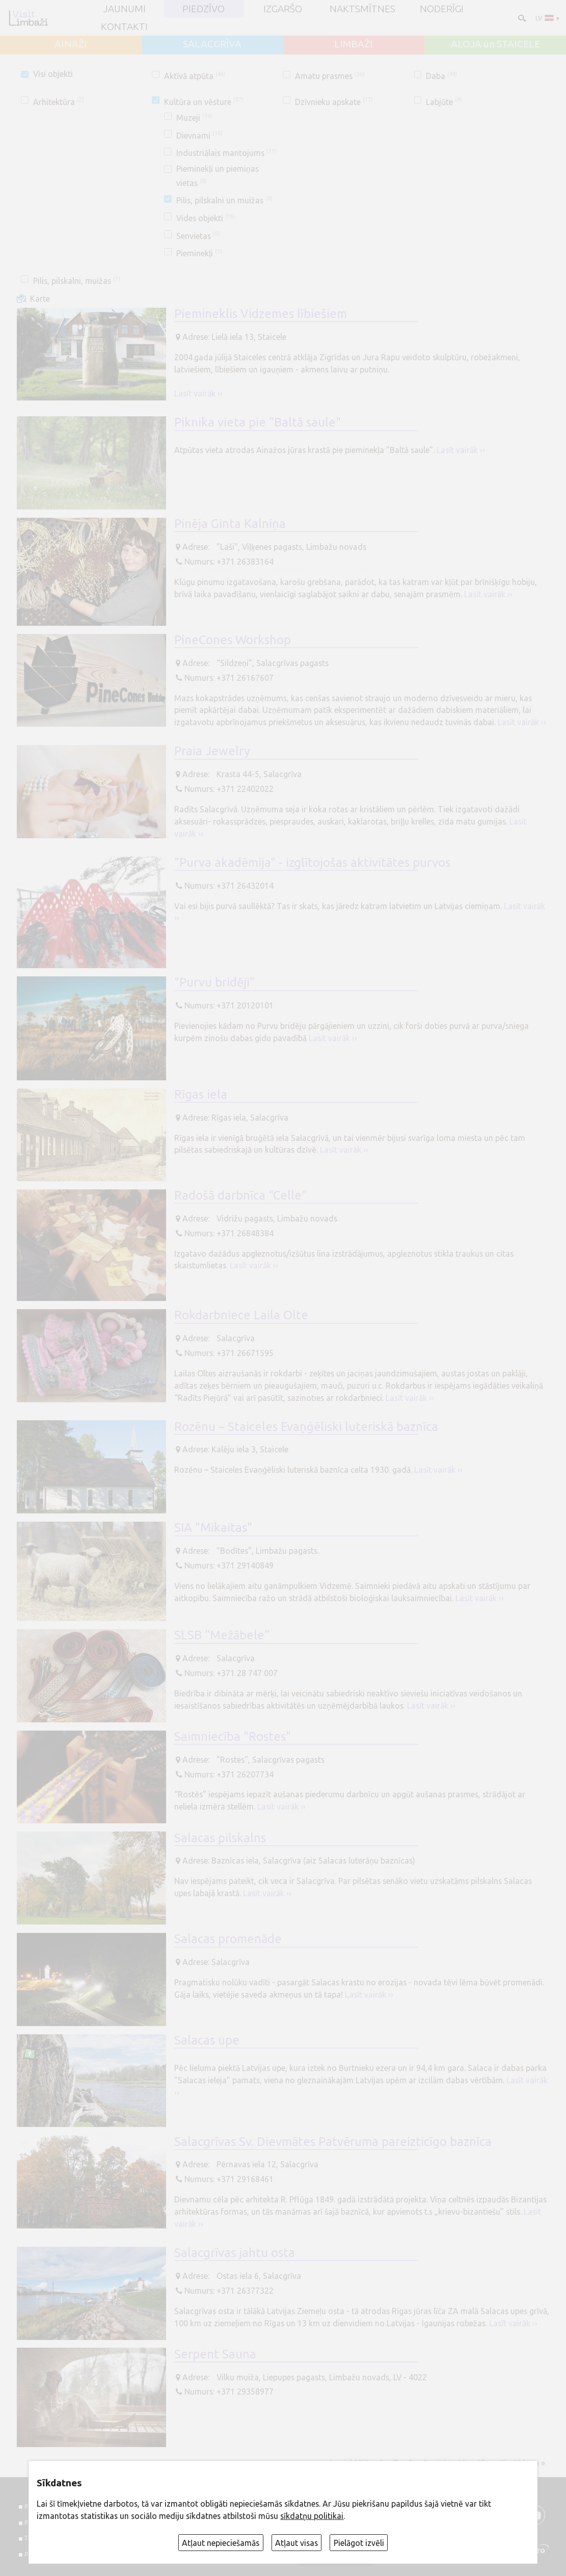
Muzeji (194, 117)
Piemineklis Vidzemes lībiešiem (260, 314)
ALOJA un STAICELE (495, 44)
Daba (441, 76)
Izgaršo (282, 9)
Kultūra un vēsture (203, 102)
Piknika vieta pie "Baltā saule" (257, 422)
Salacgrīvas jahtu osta (234, 2253)
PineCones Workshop (232, 640)
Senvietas (198, 236)
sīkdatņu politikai (311, 2515)
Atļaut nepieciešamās (220, 2542)
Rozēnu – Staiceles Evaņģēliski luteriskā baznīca (306, 1426)
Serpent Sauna (215, 2354)
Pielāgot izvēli (359, 2542)
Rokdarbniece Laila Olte (241, 1315)
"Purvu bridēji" (214, 982)
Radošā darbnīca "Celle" (240, 1195)
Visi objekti (53, 73)
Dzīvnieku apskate (333, 102)
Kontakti (124, 27)
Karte (40, 298)
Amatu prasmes (329, 76)
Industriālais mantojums (226, 152)
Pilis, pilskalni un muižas (224, 200)
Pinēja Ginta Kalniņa (230, 523)
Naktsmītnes (362, 9)
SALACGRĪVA (212, 44)
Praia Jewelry (212, 751)
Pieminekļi (199, 253)
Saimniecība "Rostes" (232, 1736)
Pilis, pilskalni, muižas (76, 280)
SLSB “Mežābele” (221, 1635)
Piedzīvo (203, 9)
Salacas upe (206, 2040)
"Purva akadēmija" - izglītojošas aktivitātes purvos (312, 862)
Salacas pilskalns (220, 1838)
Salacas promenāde (228, 1939)
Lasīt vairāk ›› (198, 393)
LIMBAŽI (353, 44)
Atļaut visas (296, 2542)
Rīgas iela (200, 1094)
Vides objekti (205, 218)
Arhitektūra (58, 102)
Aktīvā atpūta (194, 76)
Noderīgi (442, 9)
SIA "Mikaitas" (213, 1527)
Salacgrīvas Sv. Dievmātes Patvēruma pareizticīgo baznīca (333, 2141)
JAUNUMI (124, 9)
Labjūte (444, 102)
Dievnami (199, 135)
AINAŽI (71, 44)
